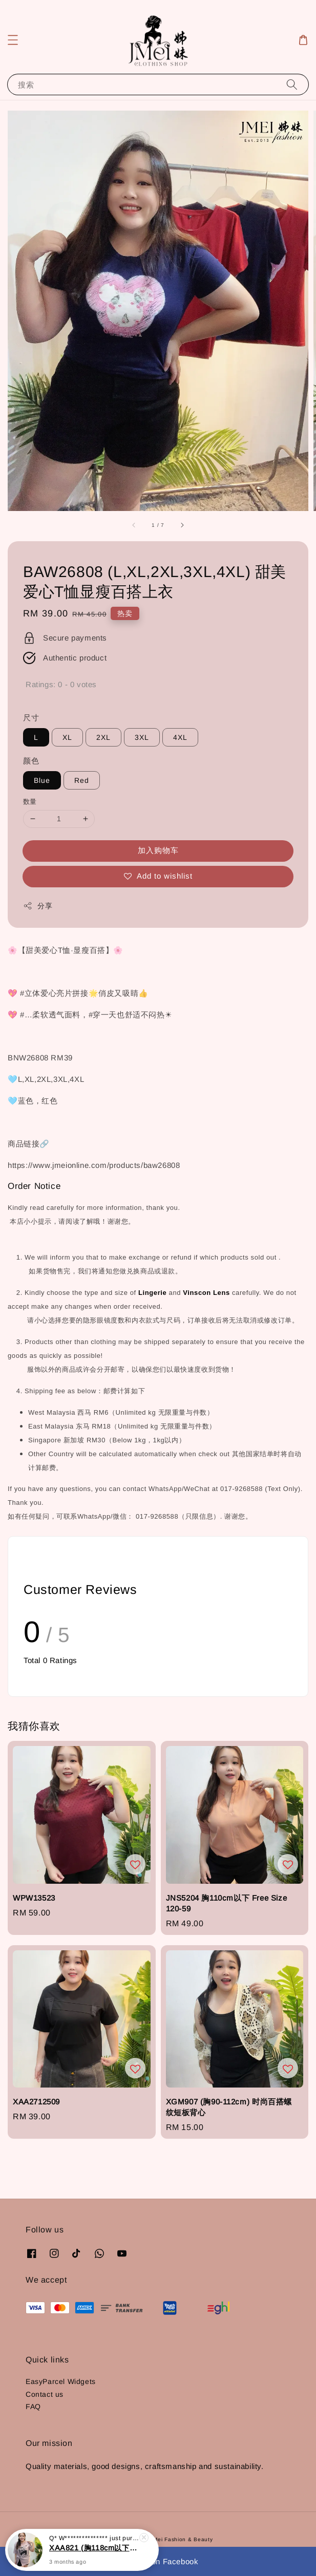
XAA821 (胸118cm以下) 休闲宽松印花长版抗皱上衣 (94, 2554)
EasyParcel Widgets (61, 2381)
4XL (180, 737)
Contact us (45, 2394)
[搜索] (292, 84)
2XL (103, 737)
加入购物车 (158, 850)
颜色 (31, 760)
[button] (13, 40)
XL (67, 737)
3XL (142, 737)
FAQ (33, 2406)
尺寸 (31, 717)
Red (81, 780)
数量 (30, 801)
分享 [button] (37, 905)
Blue (42, 780)
